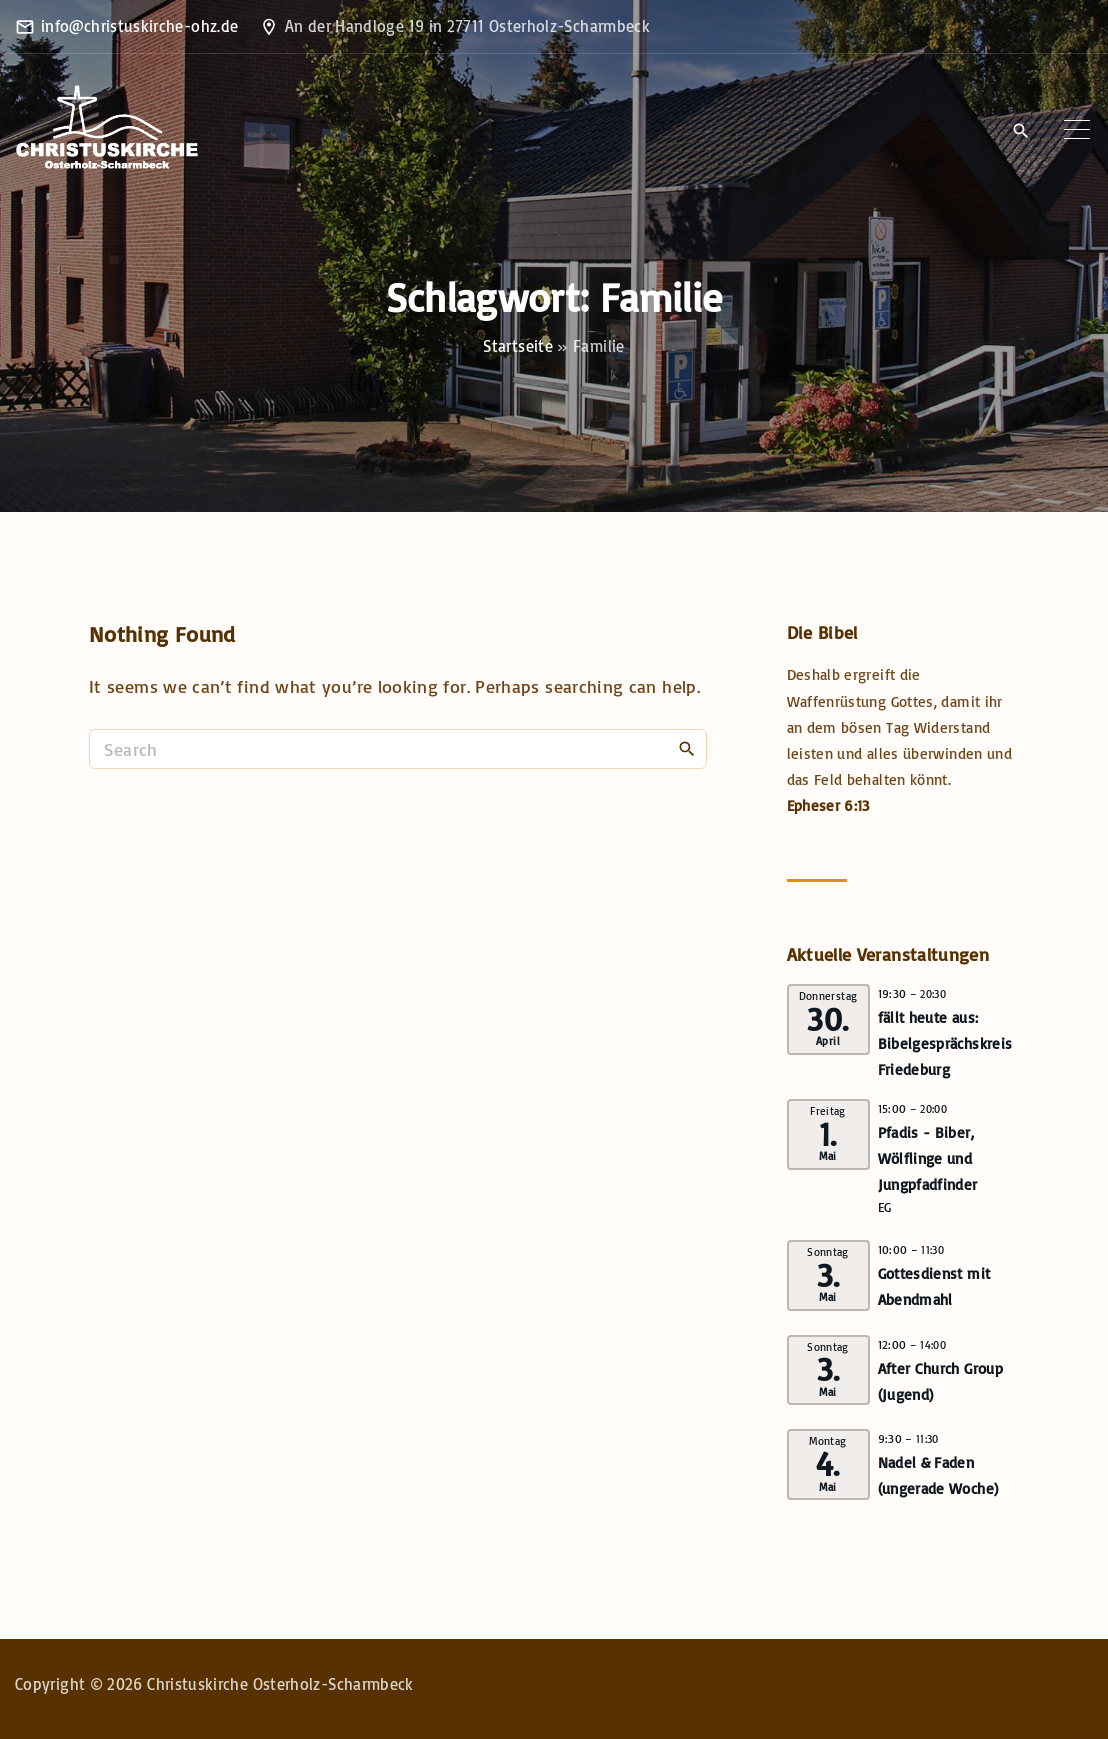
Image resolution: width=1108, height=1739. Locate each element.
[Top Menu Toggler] (1077, 130)
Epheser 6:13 (828, 805)
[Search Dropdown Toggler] (1020, 131)
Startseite (518, 346)
